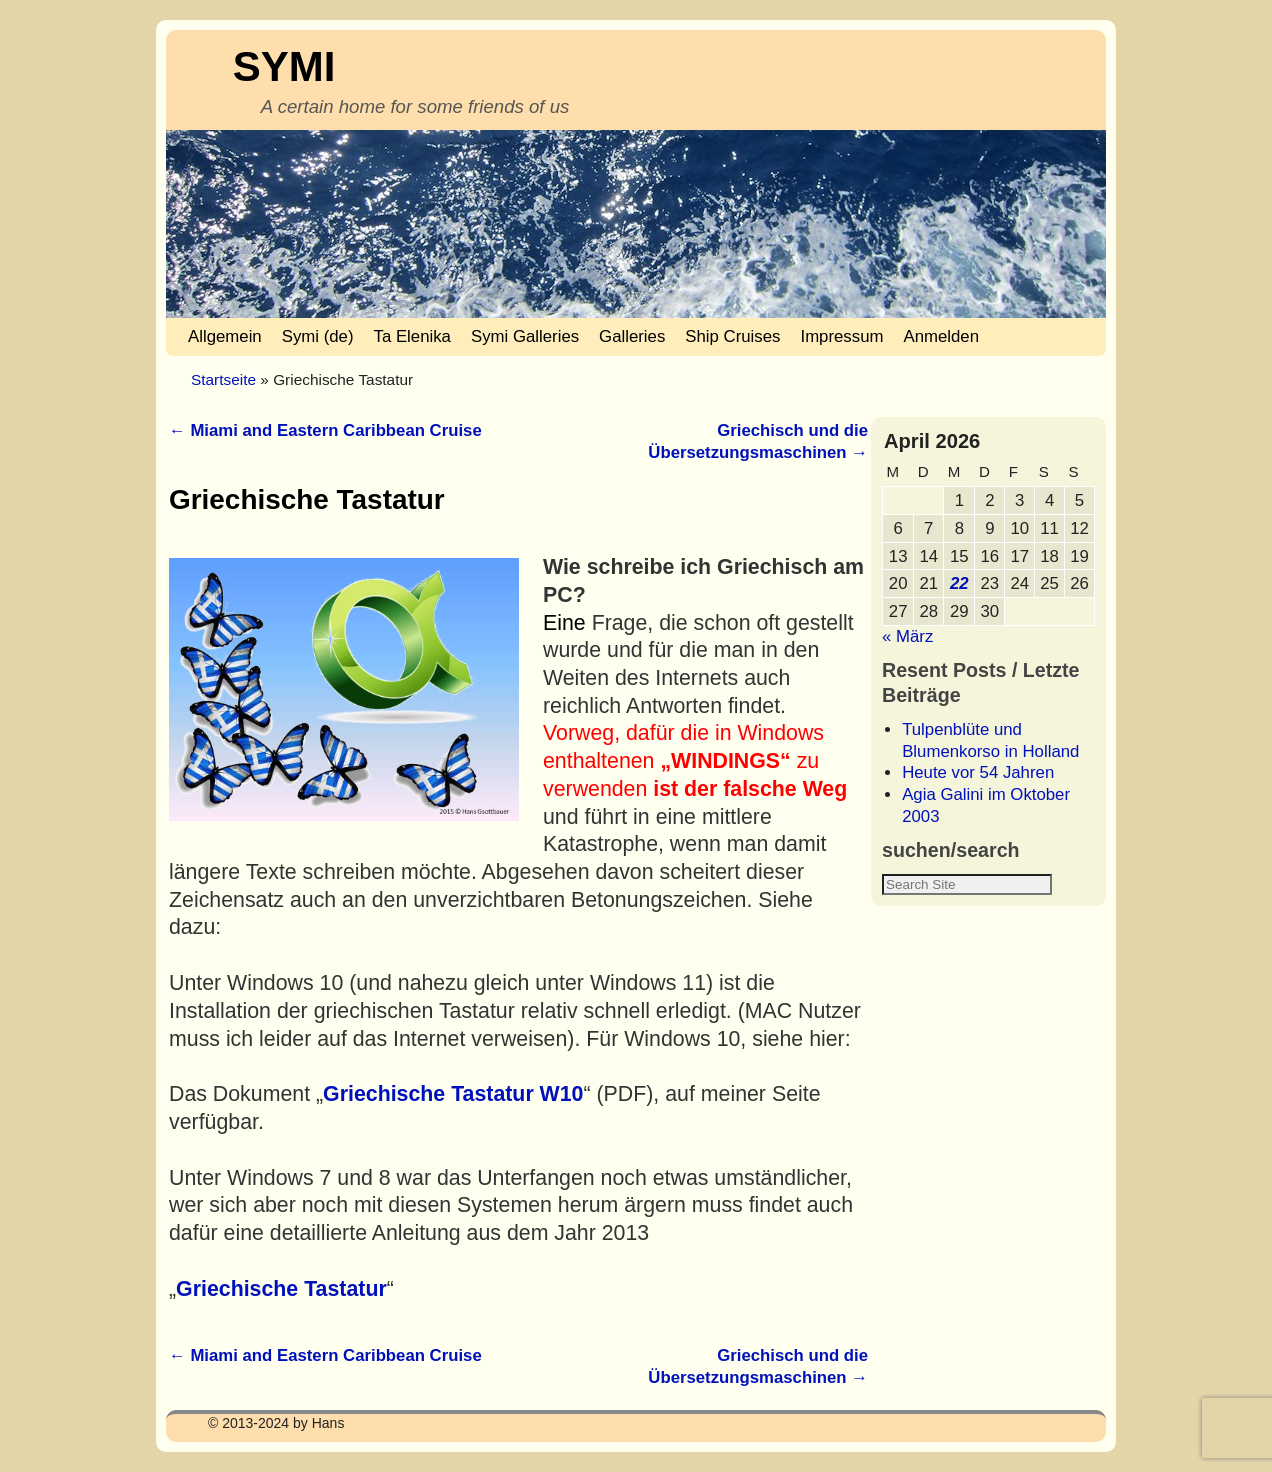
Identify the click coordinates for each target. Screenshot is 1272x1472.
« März (907, 636)
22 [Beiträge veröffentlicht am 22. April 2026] (959, 583)
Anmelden (941, 336)
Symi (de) (318, 336)
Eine (564, 623)
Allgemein (225, 336)
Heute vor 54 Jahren (978, 772)
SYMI (284, 66)
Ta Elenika (412, 336)
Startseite (223, 379)
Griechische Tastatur (281, 1289)
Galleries (632, 336)
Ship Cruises (732, 336)
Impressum (841, 336)
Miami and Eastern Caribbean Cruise (325, 430)
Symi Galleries (525, 336)
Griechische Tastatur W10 (453, 1094)
